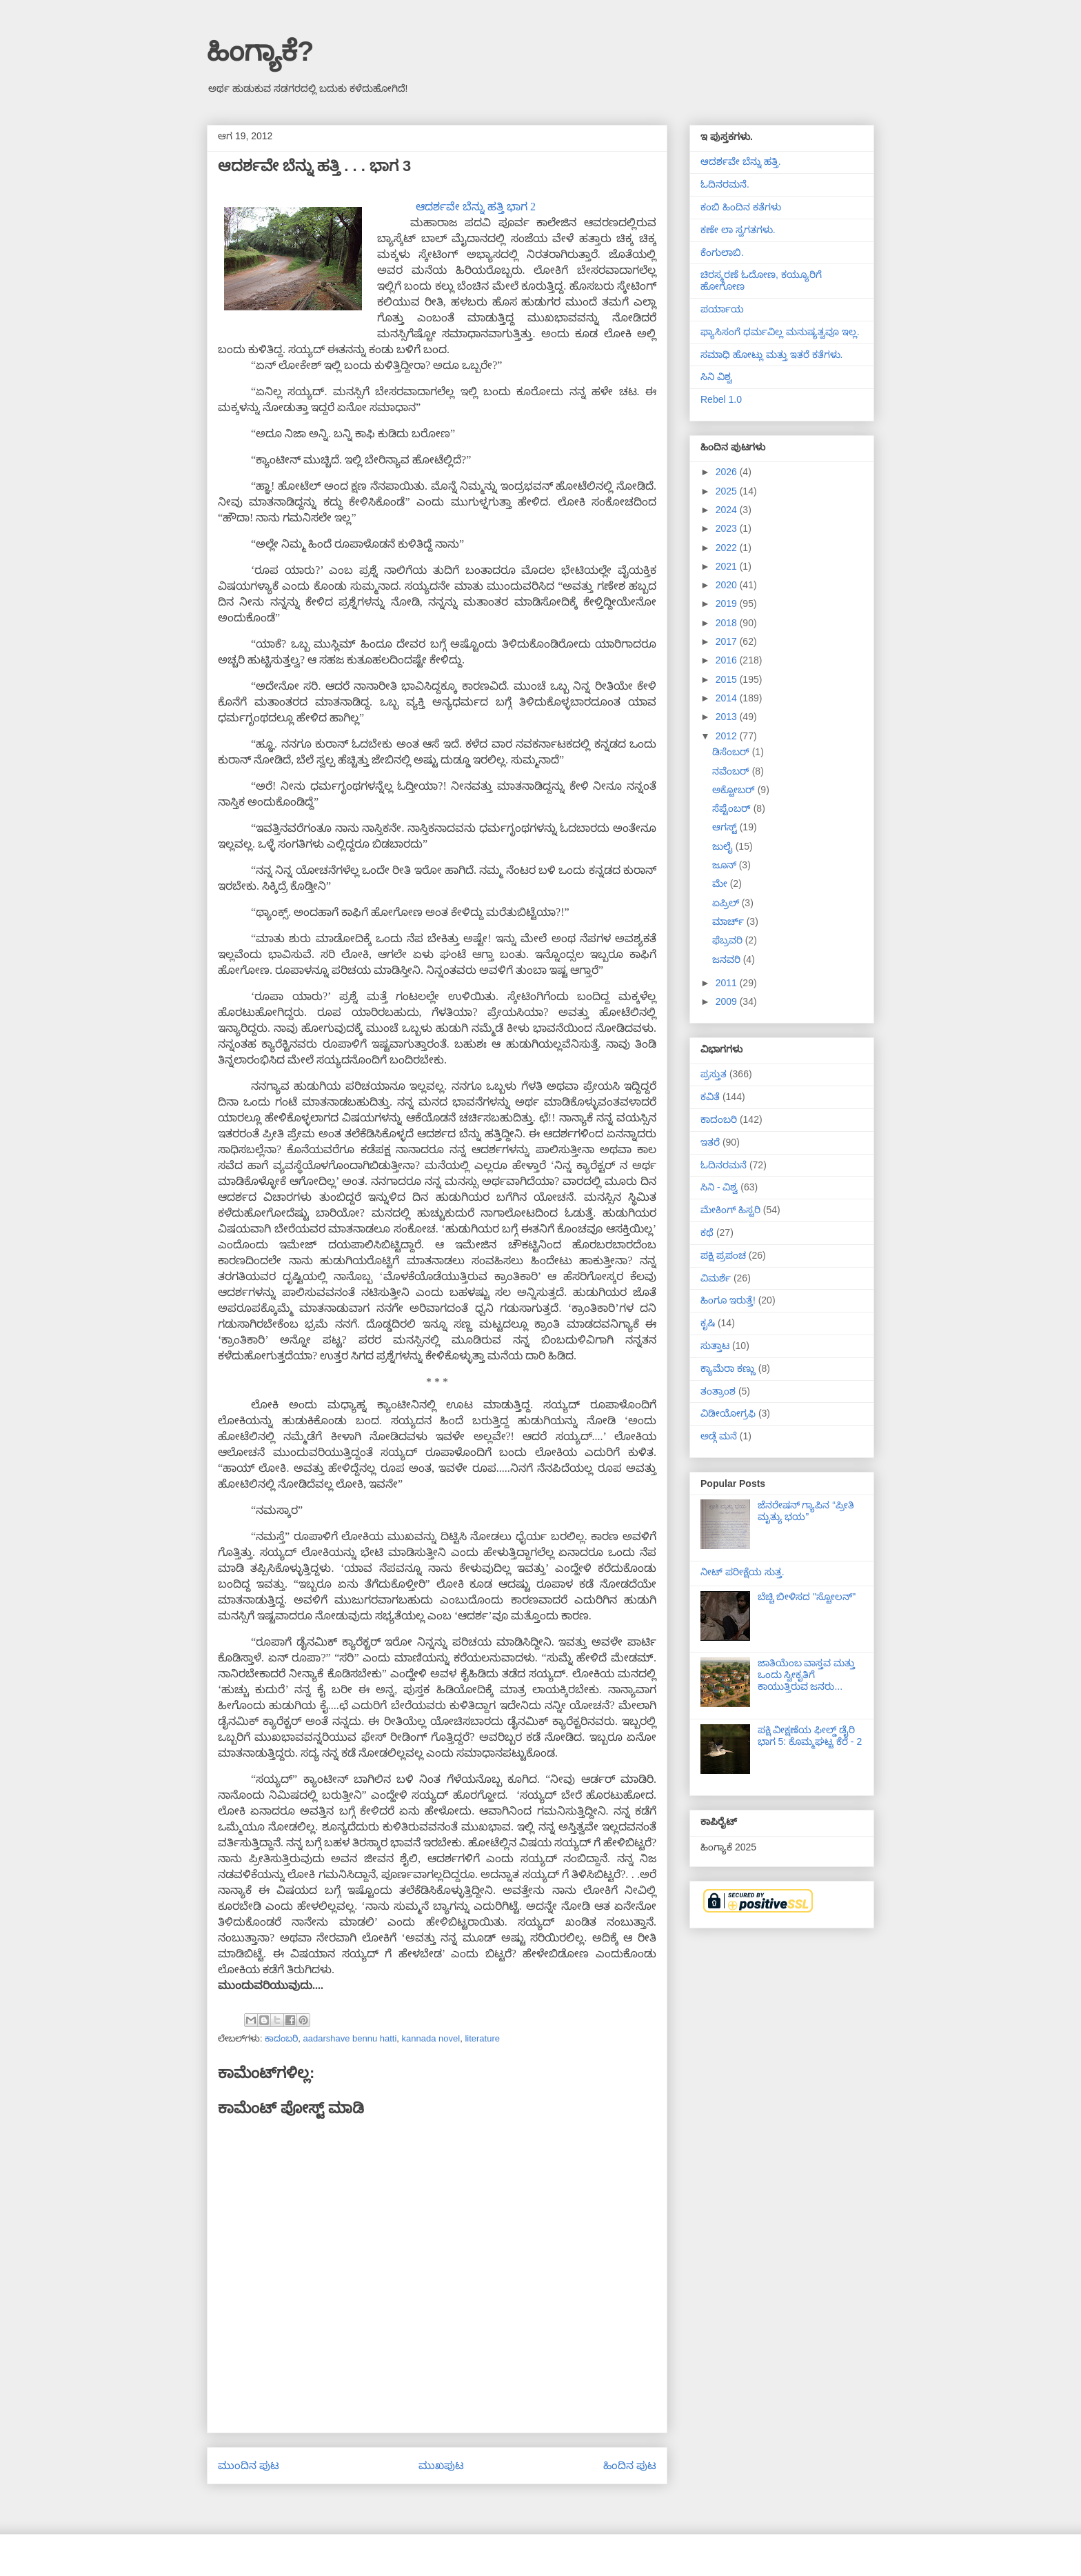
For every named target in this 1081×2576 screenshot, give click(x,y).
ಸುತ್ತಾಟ (714, 1345)
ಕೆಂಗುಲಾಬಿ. (722, 252)
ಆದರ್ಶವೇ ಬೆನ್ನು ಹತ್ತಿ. (740, 161)
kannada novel (431, 2038)
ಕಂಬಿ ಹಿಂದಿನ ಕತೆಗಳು (740, 206)
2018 (728, 622)
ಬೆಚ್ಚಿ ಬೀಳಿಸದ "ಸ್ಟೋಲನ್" (807, 1596)
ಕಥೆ (707, 1232)
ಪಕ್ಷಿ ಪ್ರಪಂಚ (723, 1255)
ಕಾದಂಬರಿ (281, 2038)
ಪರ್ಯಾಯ (722, 308)
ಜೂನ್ (725, 864)
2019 (728, 603)
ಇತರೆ (710, 1142)
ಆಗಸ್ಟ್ (726, 826)
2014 (728, 697)
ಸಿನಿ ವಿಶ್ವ (716, 376)
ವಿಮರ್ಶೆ (715, 1278)
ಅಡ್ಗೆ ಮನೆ (718, 1435)
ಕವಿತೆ (710, 1096)
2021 (728, 566)
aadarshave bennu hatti (349, 2038)
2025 (728, 491)
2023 (728, 528)
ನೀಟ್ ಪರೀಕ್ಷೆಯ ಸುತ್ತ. (742, 1571)
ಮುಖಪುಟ (441, 2465)
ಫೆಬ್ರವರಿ (728, 940)
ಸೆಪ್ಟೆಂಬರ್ (733, 808)
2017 (728, 641)
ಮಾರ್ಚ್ (729, 921)
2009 (728, 1001)
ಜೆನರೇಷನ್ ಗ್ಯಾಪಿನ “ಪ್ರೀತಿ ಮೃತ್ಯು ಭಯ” (806, 1510)
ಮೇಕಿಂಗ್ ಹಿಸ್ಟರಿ (730, 1209)
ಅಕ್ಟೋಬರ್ (735, 789)
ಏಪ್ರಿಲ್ (727, 902)
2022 (728, 547)
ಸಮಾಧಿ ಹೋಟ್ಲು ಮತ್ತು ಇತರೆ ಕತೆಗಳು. (771, 354)
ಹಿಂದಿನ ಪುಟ (629, 2465)
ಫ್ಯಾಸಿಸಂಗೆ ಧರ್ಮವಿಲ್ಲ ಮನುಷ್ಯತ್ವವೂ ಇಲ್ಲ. (780, 331)
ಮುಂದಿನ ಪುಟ (248, 2465)
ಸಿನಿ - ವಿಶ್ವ (719, 1186)
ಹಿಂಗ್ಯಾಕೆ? (260, 51)
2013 (728, 716)
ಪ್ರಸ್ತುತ (713, 1073)
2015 (728, 679)
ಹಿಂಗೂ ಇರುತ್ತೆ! (728, 1300)
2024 (728, 509)
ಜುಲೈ (724, 846)
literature (482, 2038)
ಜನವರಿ (727, 959)
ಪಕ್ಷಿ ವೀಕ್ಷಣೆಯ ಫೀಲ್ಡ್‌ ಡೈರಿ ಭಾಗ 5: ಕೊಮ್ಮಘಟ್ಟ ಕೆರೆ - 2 (810, 1735)
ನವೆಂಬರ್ (732, 771)
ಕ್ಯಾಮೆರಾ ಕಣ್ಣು (728, 1368)
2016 (728, 660)
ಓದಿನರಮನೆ (723, 1164)
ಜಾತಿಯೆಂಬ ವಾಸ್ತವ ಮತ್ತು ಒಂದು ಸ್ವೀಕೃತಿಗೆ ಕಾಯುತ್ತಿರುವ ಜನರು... (807, 1674)
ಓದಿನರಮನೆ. (724, 184)
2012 (728, 735)
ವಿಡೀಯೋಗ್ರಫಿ (728, 1413)
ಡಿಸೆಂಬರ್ (732, 751)
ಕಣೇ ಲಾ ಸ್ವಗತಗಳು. (738, 229)
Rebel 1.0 (721, 399)
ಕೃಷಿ (707, 1322)
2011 (728, 982)
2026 (728, 471)
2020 (728, 584)
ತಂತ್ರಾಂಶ (718, 1391)
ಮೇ (721, 883)
